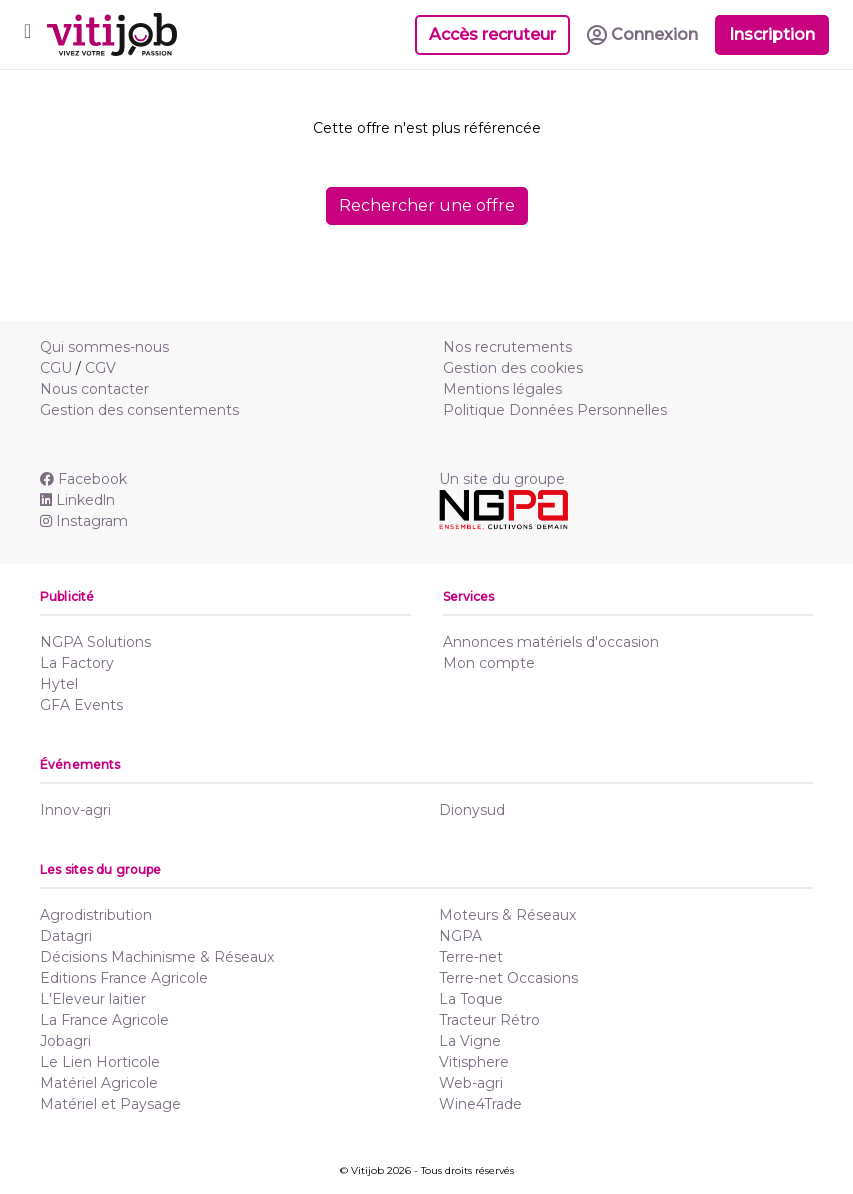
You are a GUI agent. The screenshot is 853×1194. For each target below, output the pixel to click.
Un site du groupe (502, 479)
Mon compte (489, 663)
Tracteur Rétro (489, 1020)
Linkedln (77, 500)
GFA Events (81, 705)
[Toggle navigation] (27, 34)
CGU (56, 368)
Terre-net (471, 957)
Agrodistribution (96, 915)
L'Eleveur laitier (93, 999)
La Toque (471, 999)
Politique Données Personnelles (555, 410)
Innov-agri (75, 810)
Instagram (84, 521)
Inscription (772, 34)
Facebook (83, 479)
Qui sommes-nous (104, 347)
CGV (100, 368)
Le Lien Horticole (100, 1062)
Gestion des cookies (513, 368)
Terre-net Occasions (508, 978)
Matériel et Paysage (110, 1104)
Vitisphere (474, 1062)
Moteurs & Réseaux (507, 915)
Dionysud (472, 810)
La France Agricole (104, 1020)
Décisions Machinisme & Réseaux (157, 957)
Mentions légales (502, 389)
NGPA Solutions (95, 642)
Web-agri (471, 1083)
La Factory (77, 663)
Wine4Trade (480, 1104)
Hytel (59, 684)
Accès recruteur (492, 34)
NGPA (460, 936)
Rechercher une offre (427, 205)
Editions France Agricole (124, 978)
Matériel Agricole (99, 1083)
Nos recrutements (507, 347)
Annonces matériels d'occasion (551, 642)
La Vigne (470, 1041)
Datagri (66, 936)
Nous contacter (94, 389)
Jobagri (65, 1041)
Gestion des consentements (139, 410)
